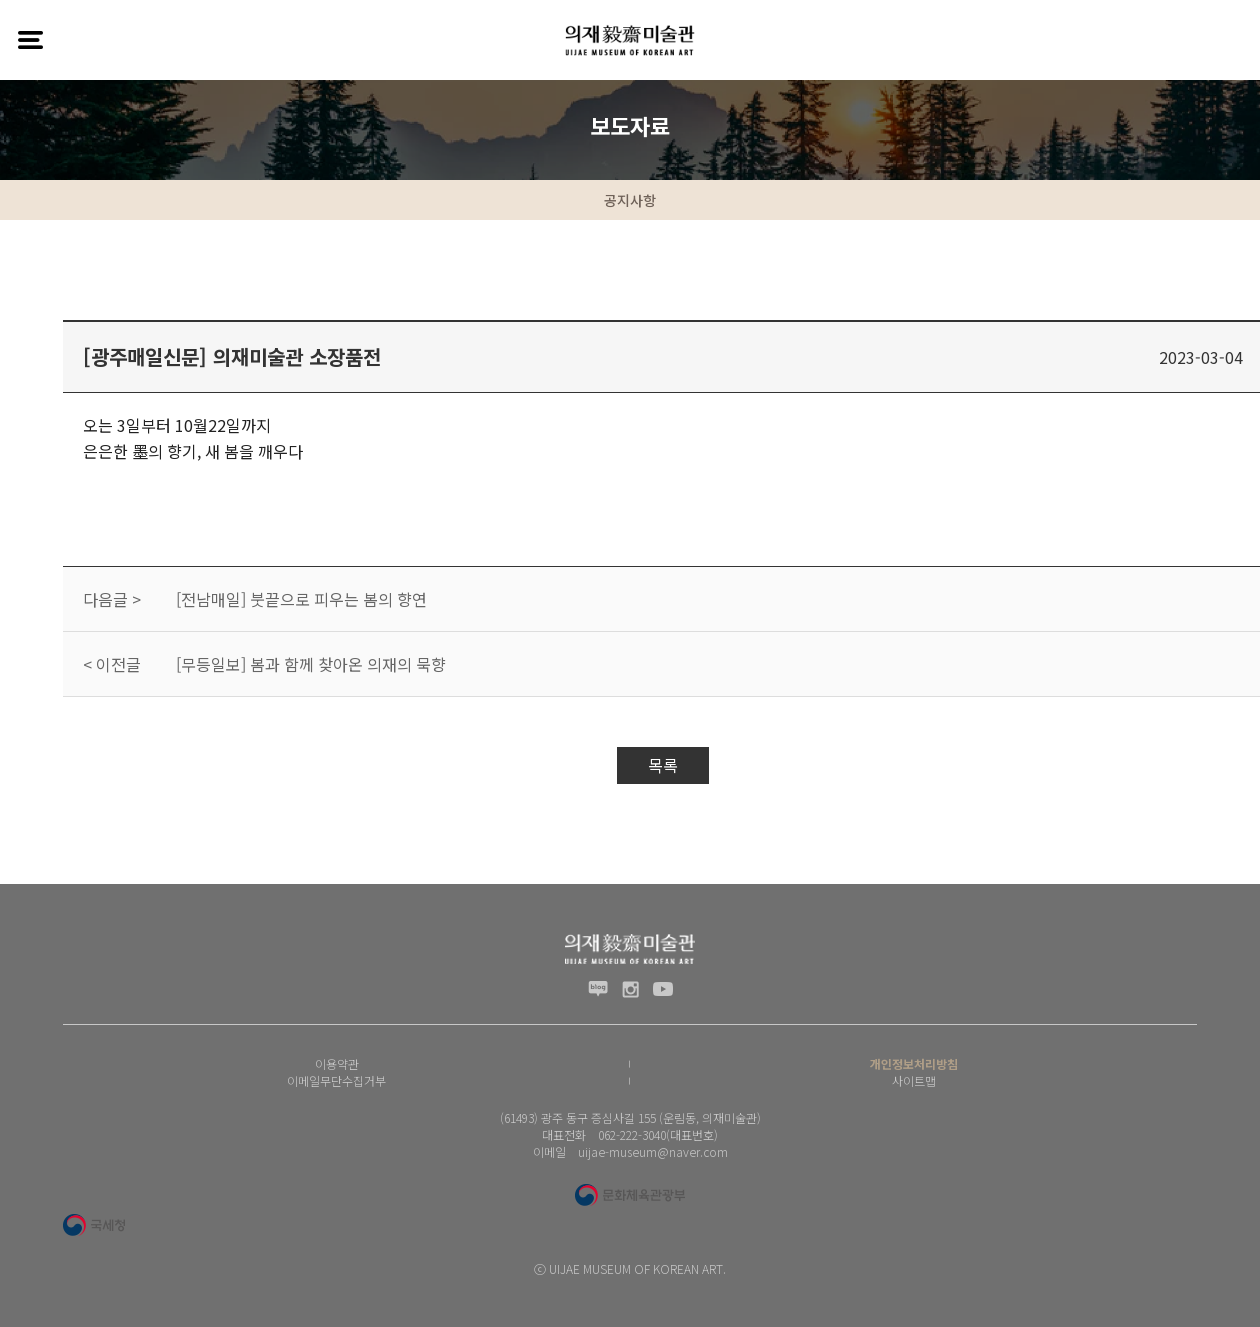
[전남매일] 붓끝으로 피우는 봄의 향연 (301, 599)
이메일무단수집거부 (336, 1080)
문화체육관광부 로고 (630, 1195)
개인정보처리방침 (914, 1063)
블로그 (598, 989)
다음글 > (112, 599)
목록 (663, 765)
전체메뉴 (30, 40)
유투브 (663, 989)
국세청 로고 (94, 1225)
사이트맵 (914, 1080)
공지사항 (630, 200)
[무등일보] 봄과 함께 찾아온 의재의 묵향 (311, 664)
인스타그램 (630, 989)
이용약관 (337, 1063)
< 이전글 (112, 664)
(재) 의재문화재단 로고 (630, 40)
